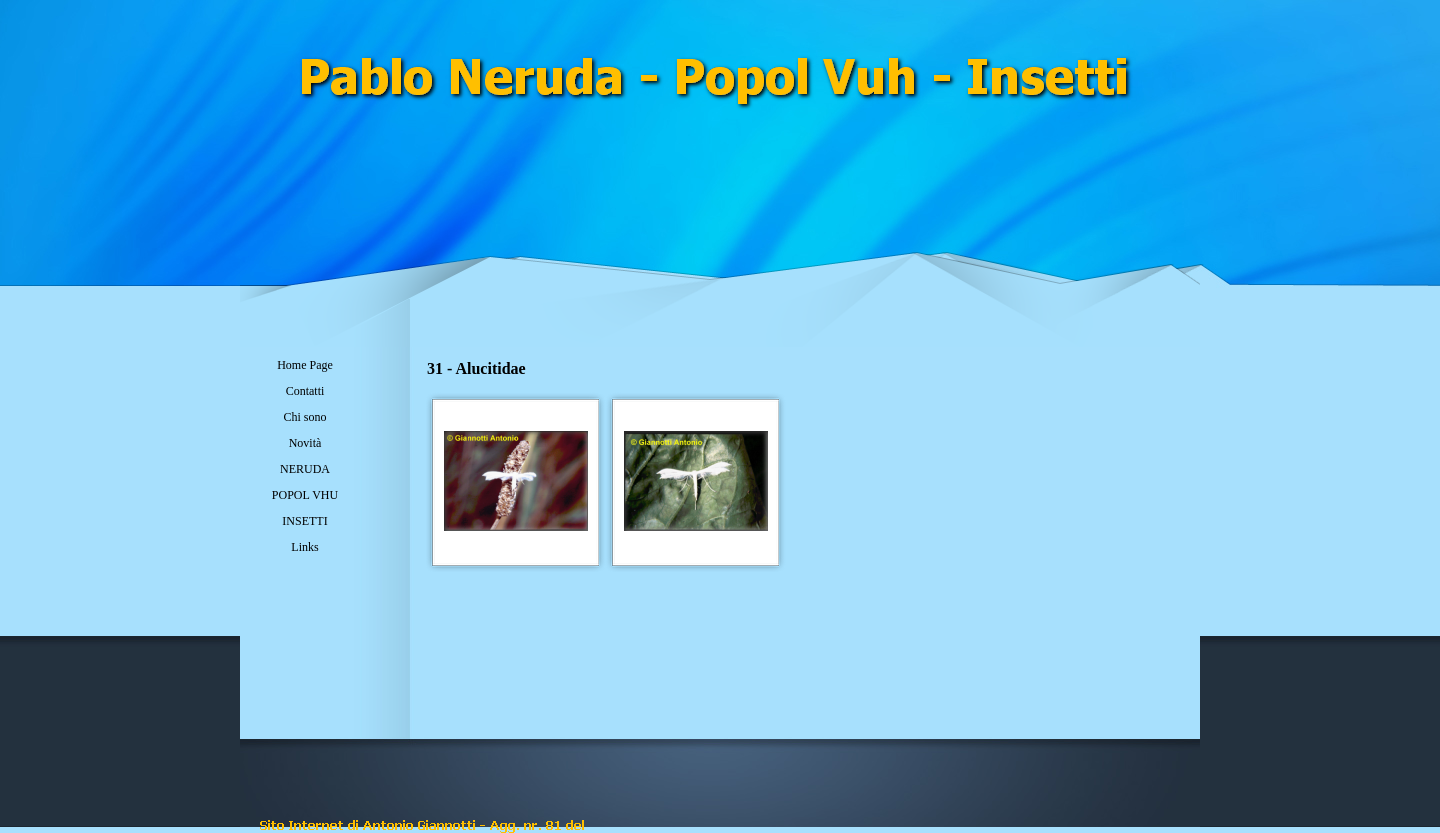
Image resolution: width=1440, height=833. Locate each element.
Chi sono (304, 417)
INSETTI (304, 521)
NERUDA (305, 469)
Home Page (305, 365)
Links (304, 547)
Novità (305, 443)
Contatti (305, 391)
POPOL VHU (305, 495)
